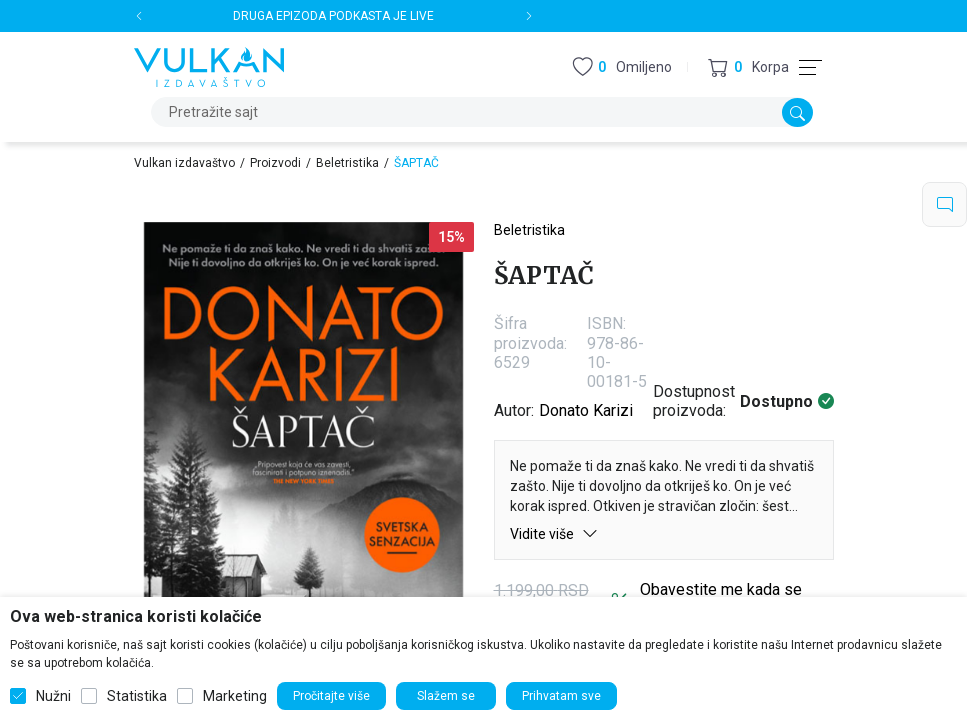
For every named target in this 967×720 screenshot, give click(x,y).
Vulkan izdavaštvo (184, 163)
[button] (748, 67)
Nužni (53, 696)
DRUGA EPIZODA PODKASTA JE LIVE (333, 16)
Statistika (137, 696)
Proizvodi (275, 163)
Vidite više (554, 533)
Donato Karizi (586, 410)
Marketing (235, 696)
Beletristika (347, 163)
